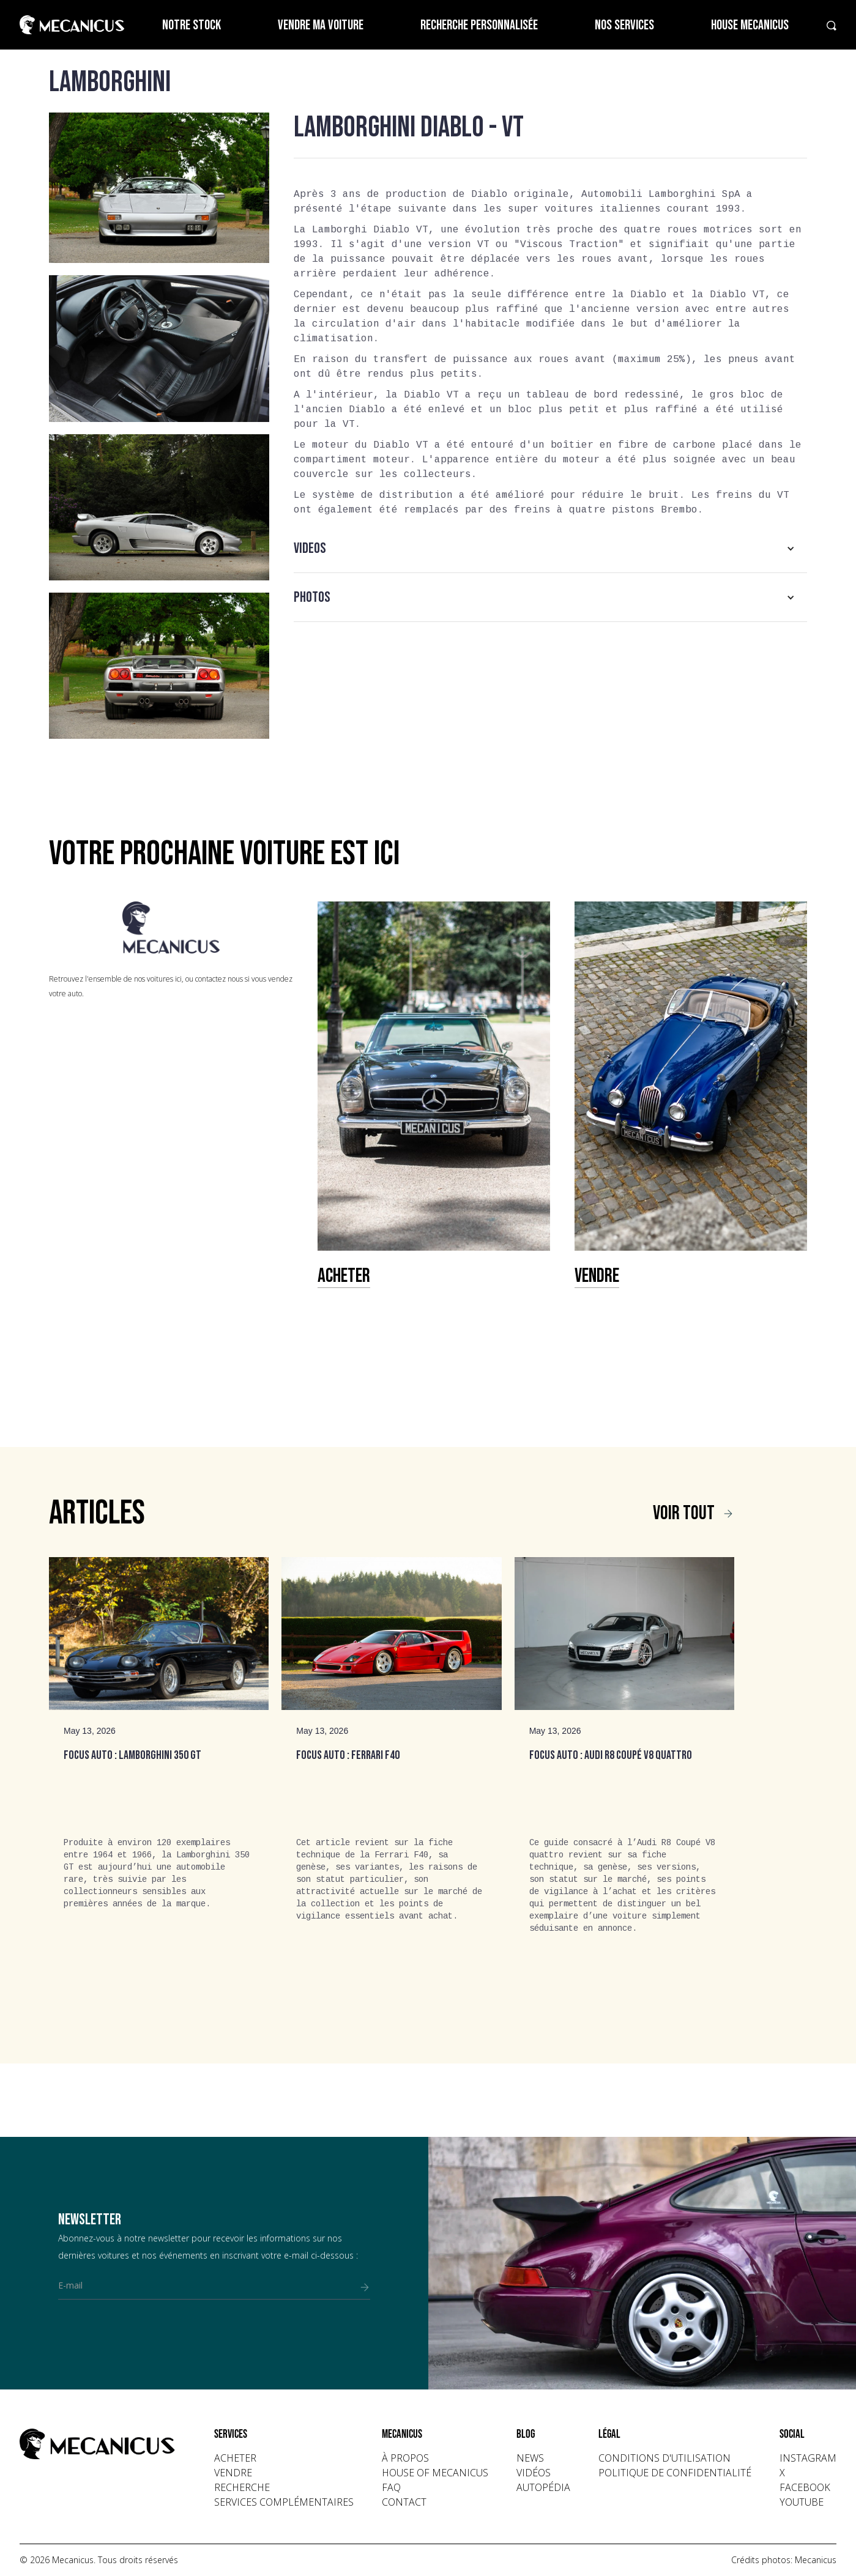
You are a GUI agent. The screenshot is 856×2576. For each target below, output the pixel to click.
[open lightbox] (159, 188)
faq (391, 2487)
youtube (802, 2502)
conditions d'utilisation (664, 2458)
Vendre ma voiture (320, 25)
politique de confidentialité (674, 2472)
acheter (235, 2458)
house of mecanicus (435, 2472)
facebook (805, 2487)
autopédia (543, 2487)
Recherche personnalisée (479, 25)
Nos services (624, 25)
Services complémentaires (284, 2502)
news (530, 2458)
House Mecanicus (750, 25)
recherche (242, 2487)
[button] (550, 548)
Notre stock (191, 25)
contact (404, 2502)
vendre (233, 2472)
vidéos (533, 2472)
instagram (808, 2458)
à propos (405, 2458)
